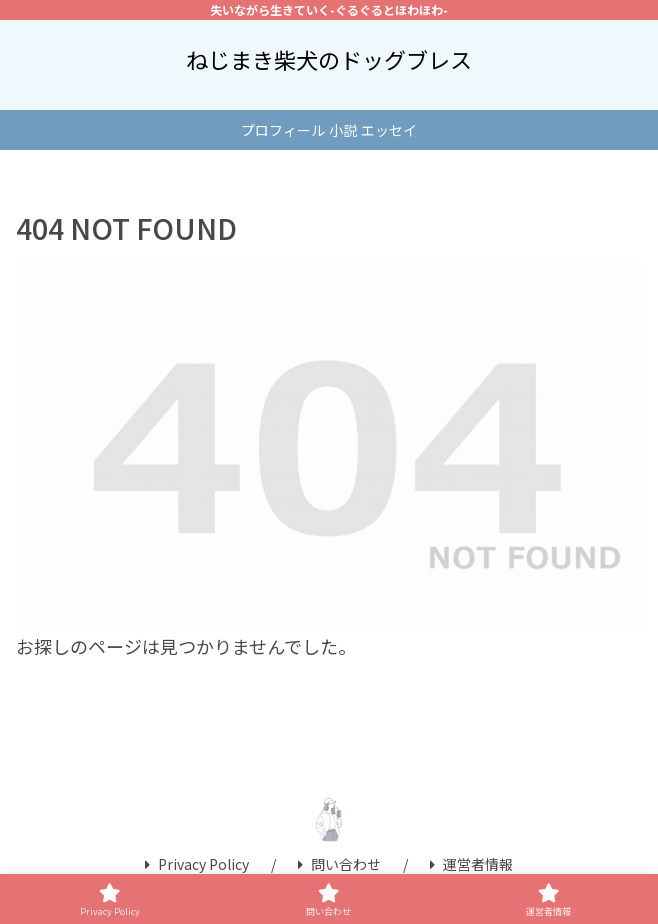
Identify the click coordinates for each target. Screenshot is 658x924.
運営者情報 (471, 864)
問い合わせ (339, 864)
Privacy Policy (197, 864)
